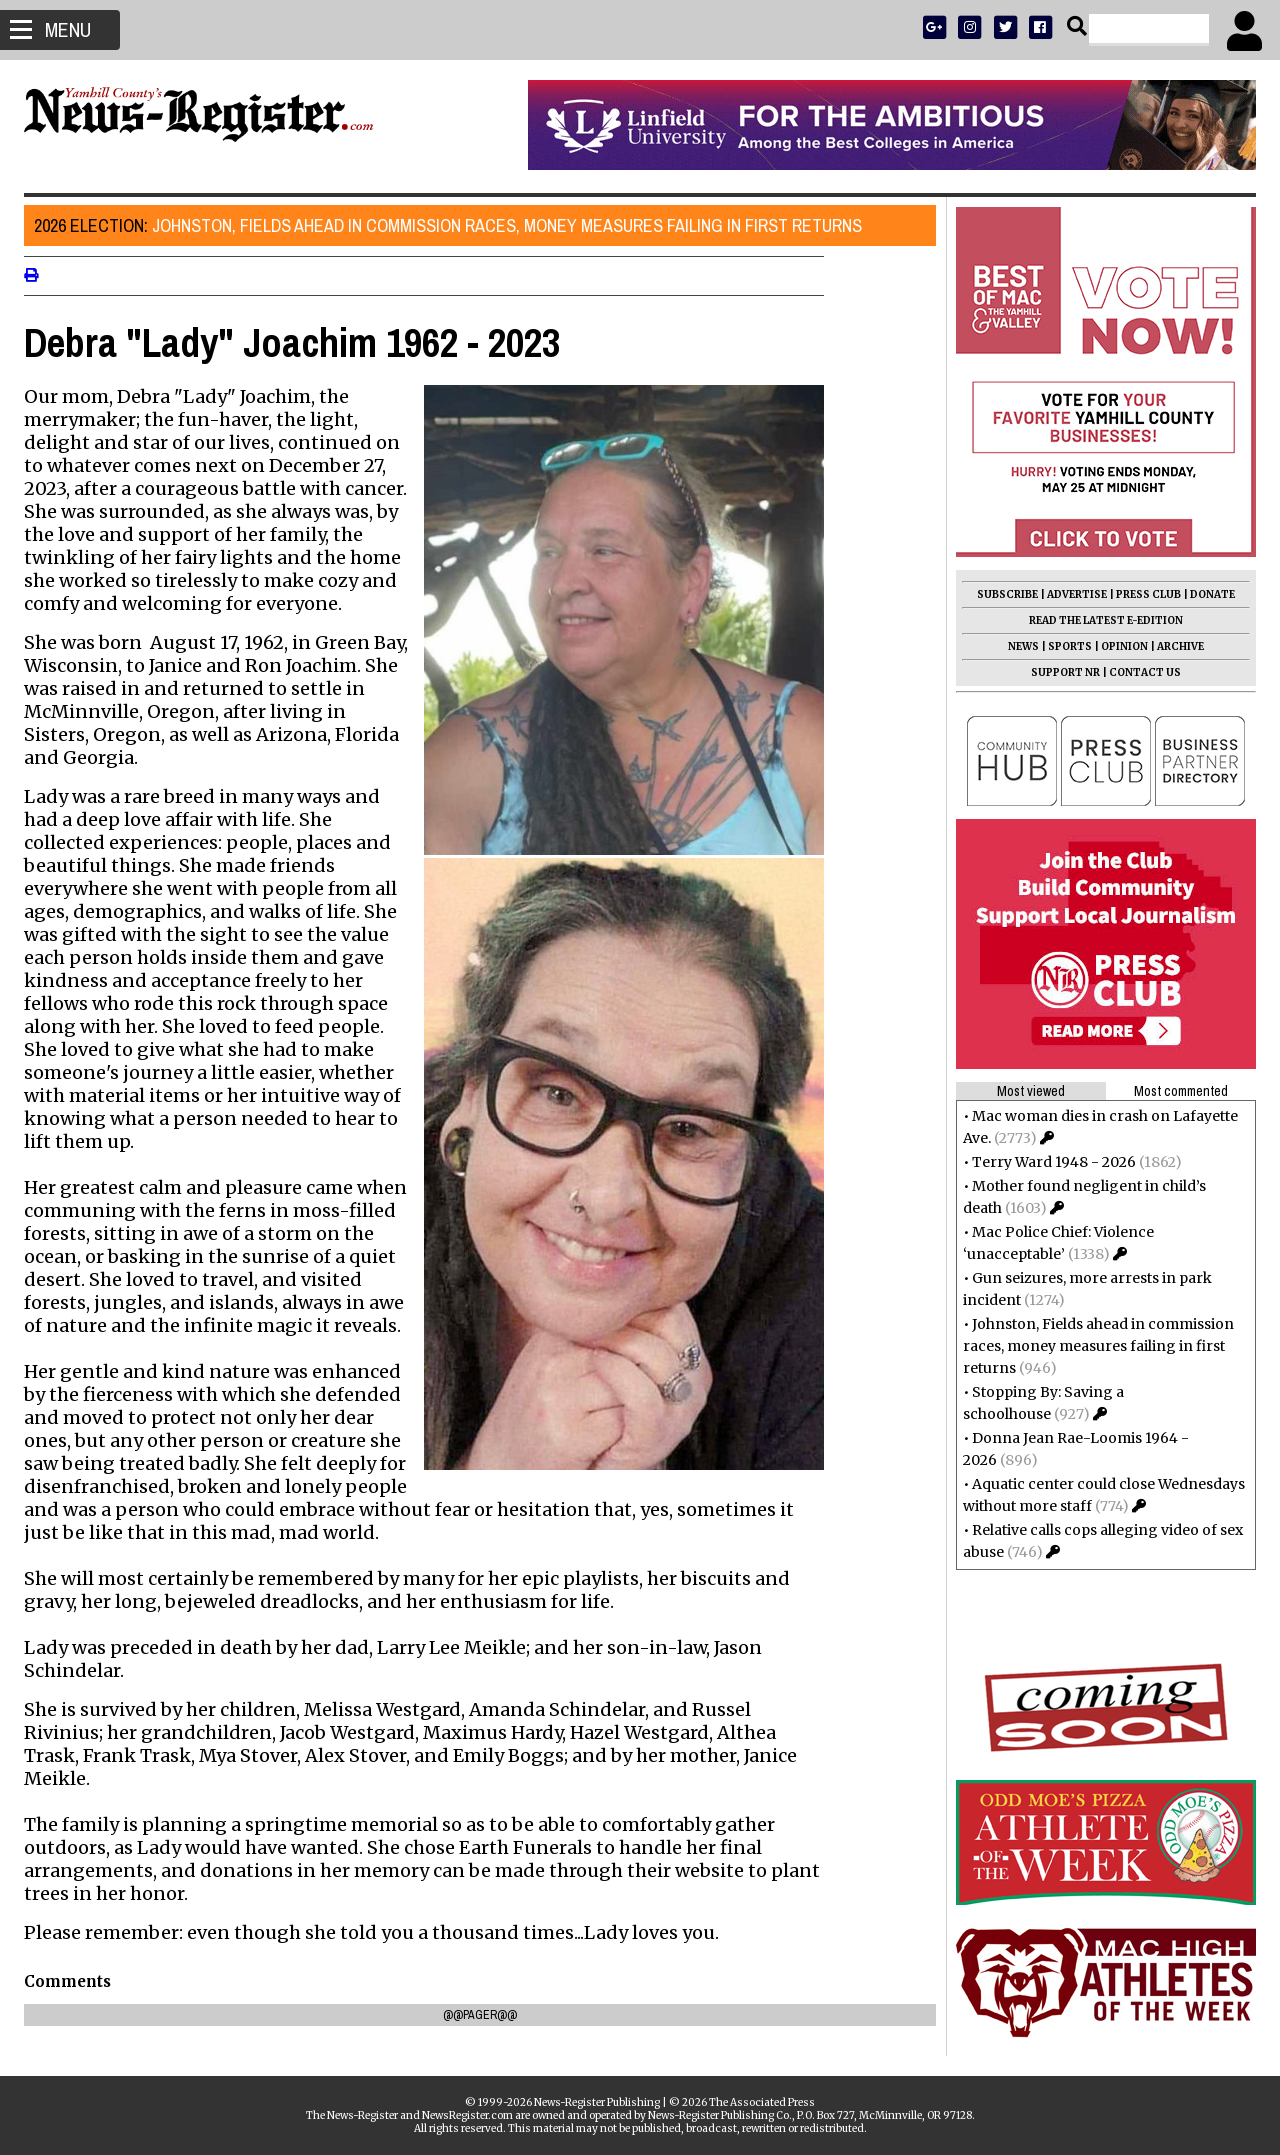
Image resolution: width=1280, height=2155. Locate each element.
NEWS (1017, 646)
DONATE (1206, 594)
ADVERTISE (1071, 594)
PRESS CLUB (1142, 594)
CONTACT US (1139, 672)
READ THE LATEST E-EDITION (1100, 620)
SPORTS (1064, 646)
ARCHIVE (1174, 646)
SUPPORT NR (1059, 672)
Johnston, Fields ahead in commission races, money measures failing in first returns (454, 225)
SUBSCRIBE (1001, 594)
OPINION (1118, 646)
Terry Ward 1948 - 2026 (1048, 1162)
